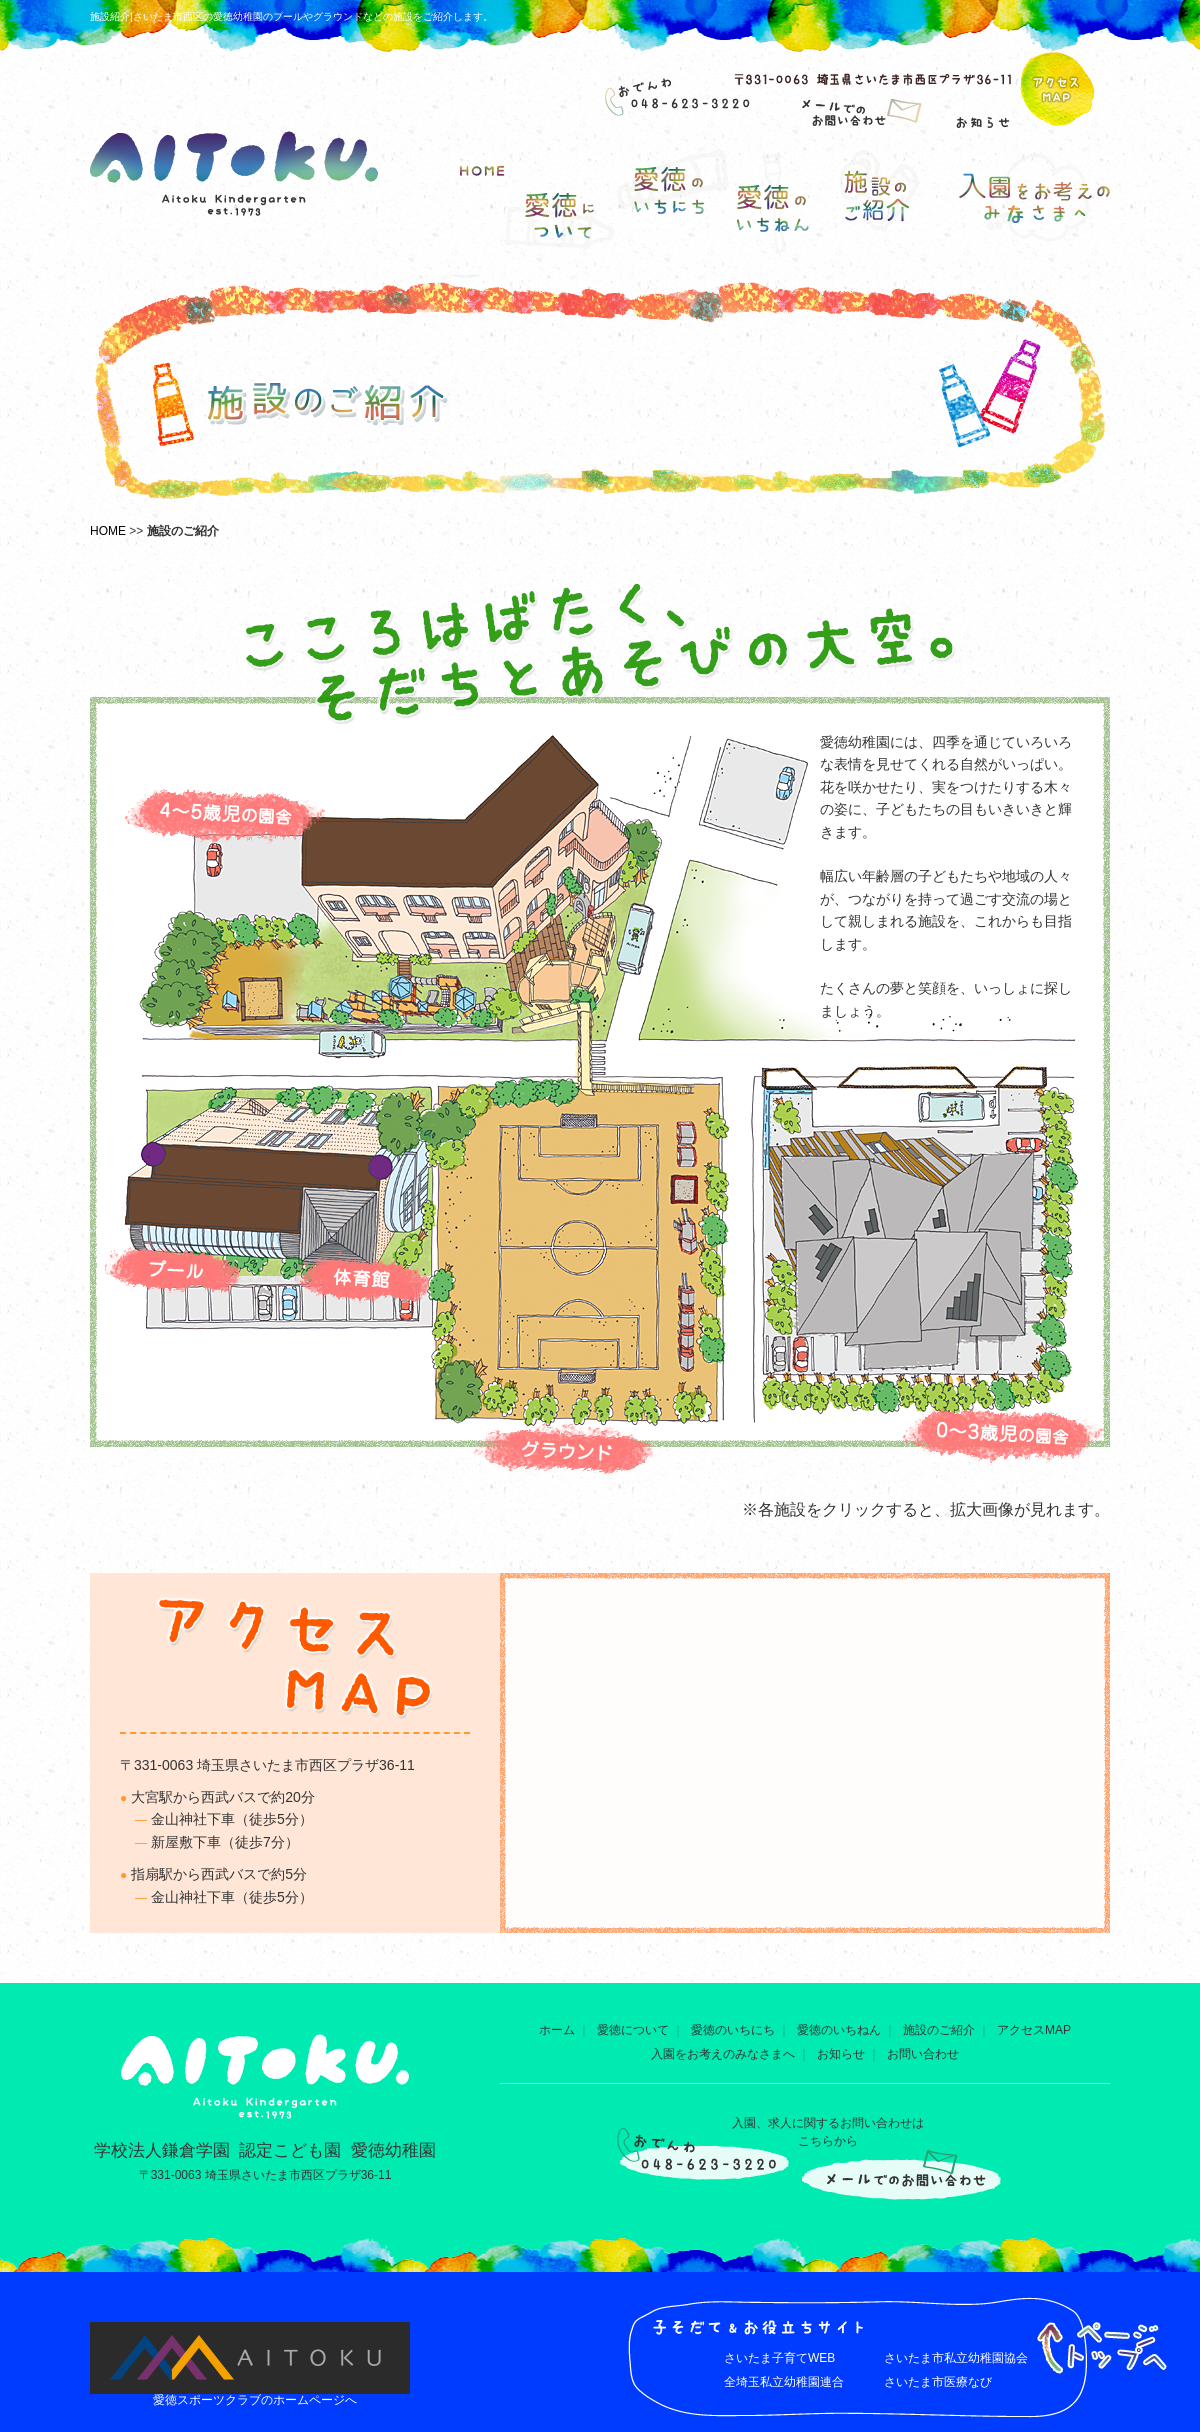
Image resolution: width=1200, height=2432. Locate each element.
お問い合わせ (923, 2054)
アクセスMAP (1034, 2030)
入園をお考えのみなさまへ (723, 2054)
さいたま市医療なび (938, 2382)
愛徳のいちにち (733, 2030)
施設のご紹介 (939, 2030)
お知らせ (841, 2054)
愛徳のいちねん (839, 2030)
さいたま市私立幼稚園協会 (956, 2358)
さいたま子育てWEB (779, 2358)
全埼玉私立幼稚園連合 (784, 2382)
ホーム (557, 2030)
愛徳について (633, 2030)
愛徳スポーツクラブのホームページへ (255, 2400)
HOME (108, 531)
